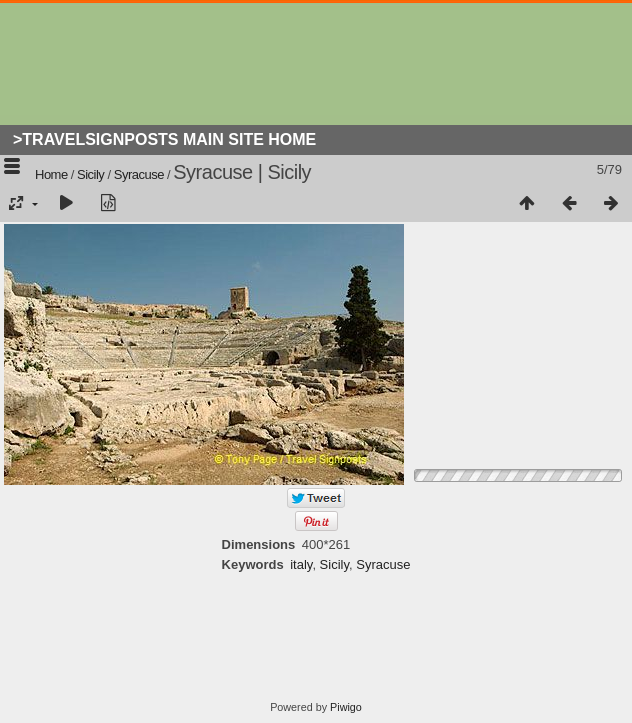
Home (51, 174)
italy (301, 564)
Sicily (90, 174)
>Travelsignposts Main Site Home (164, 139)
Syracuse (139, 174)
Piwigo (346, 707)
